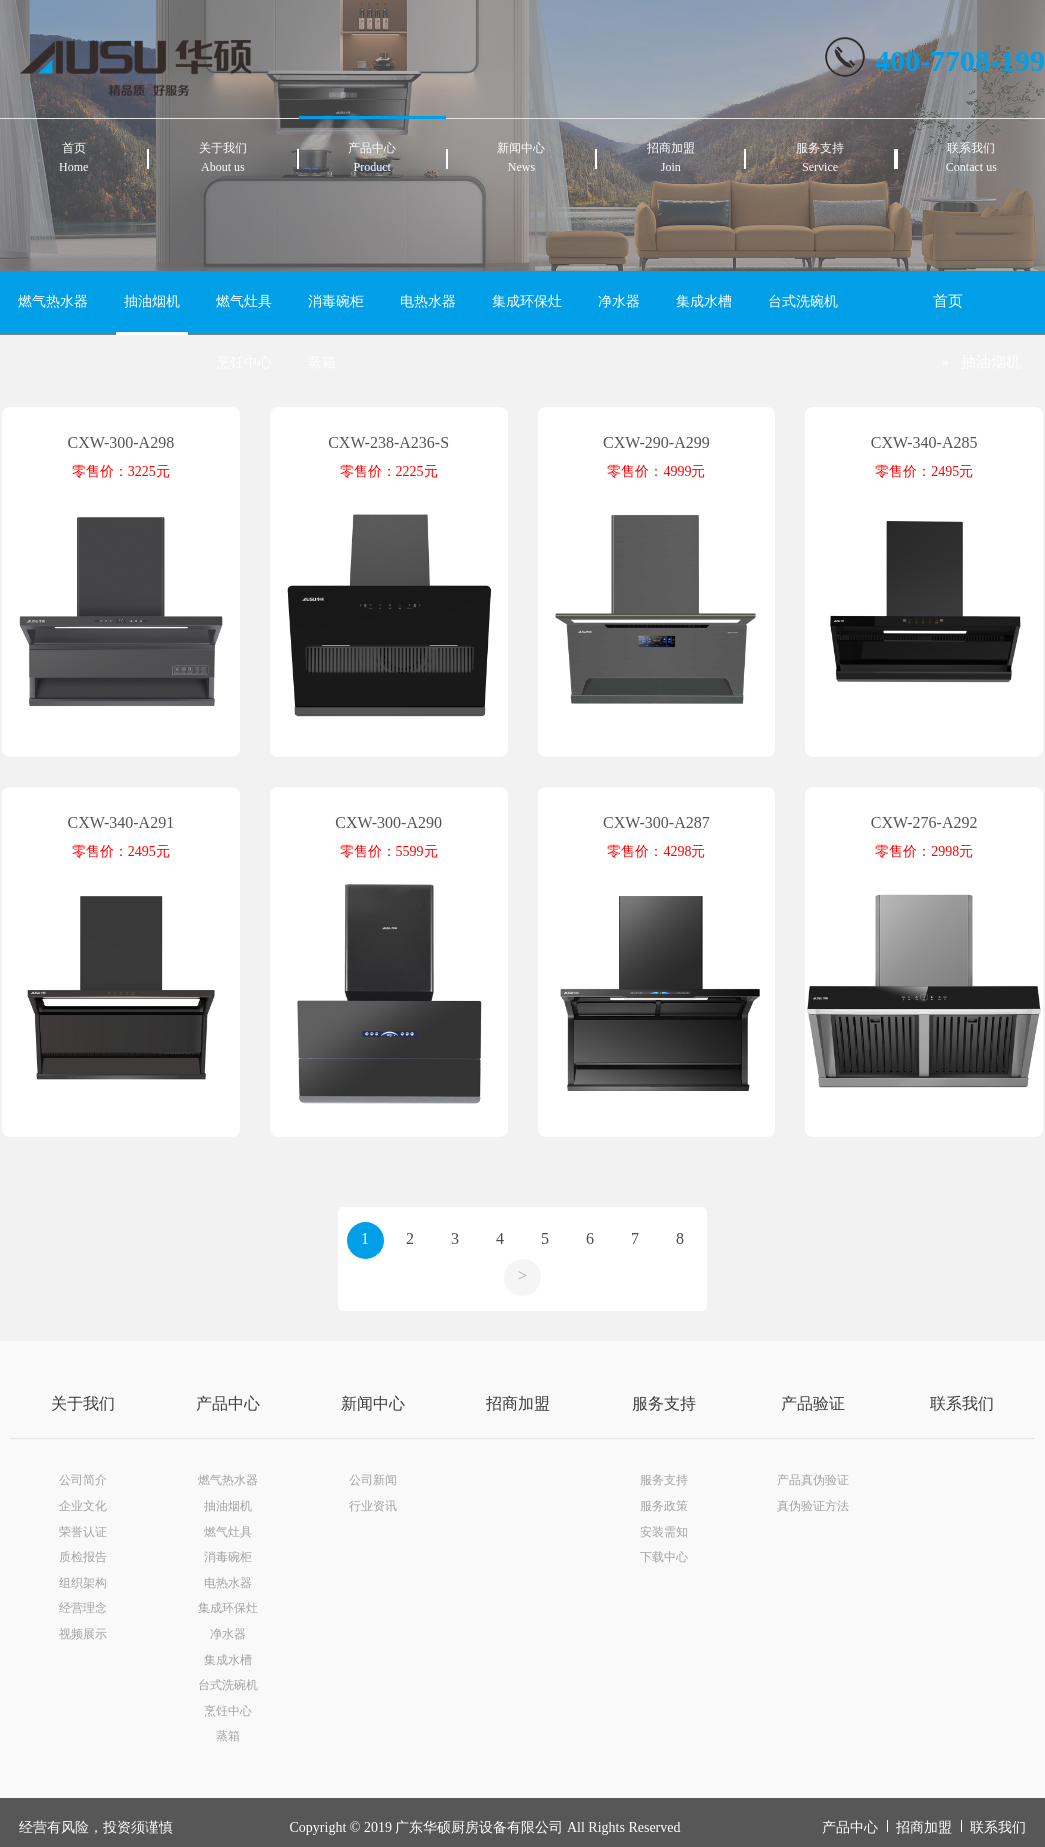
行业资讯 (373, 1506)
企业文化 (83, 1506)
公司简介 (83, 1480)
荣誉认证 (83, 1532)
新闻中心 (373, 1403)
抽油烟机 (152, 301)
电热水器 (428, 301)
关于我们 (83, 1403)
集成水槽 (704, 301)
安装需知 (664, 1532)
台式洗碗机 (803, 301)
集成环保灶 (527, 301)
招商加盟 (518, 1403)
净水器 (619, 301)
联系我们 (962, 1403)
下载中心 (664, 1557)
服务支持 (664, 1403)
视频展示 (83, 1634)
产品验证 (813, 1403)
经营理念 (83, 1608)
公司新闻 (373, 1480)
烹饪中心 (244, 362)
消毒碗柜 (336, 301)
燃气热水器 (53, 301)
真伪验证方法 (813, 1506)
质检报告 (83, 1557)
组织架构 (83, 1583)
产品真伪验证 (813, 1480)
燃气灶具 (244, 301)
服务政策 (664, 1506)
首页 (948, 301)
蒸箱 (322, 362)
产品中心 (228, 1403)
